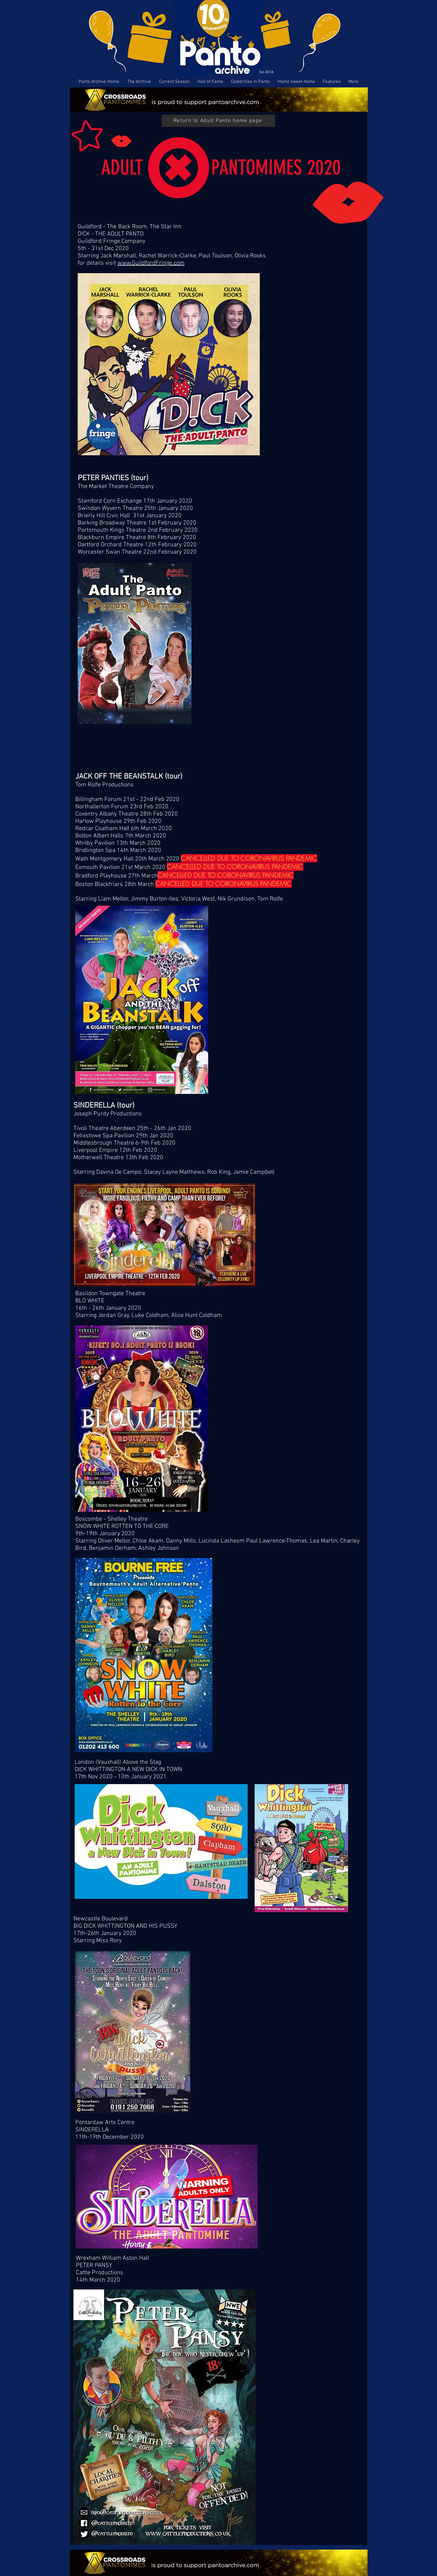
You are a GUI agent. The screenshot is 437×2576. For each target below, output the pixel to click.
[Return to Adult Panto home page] (218, 121)
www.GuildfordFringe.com (151, 263)
